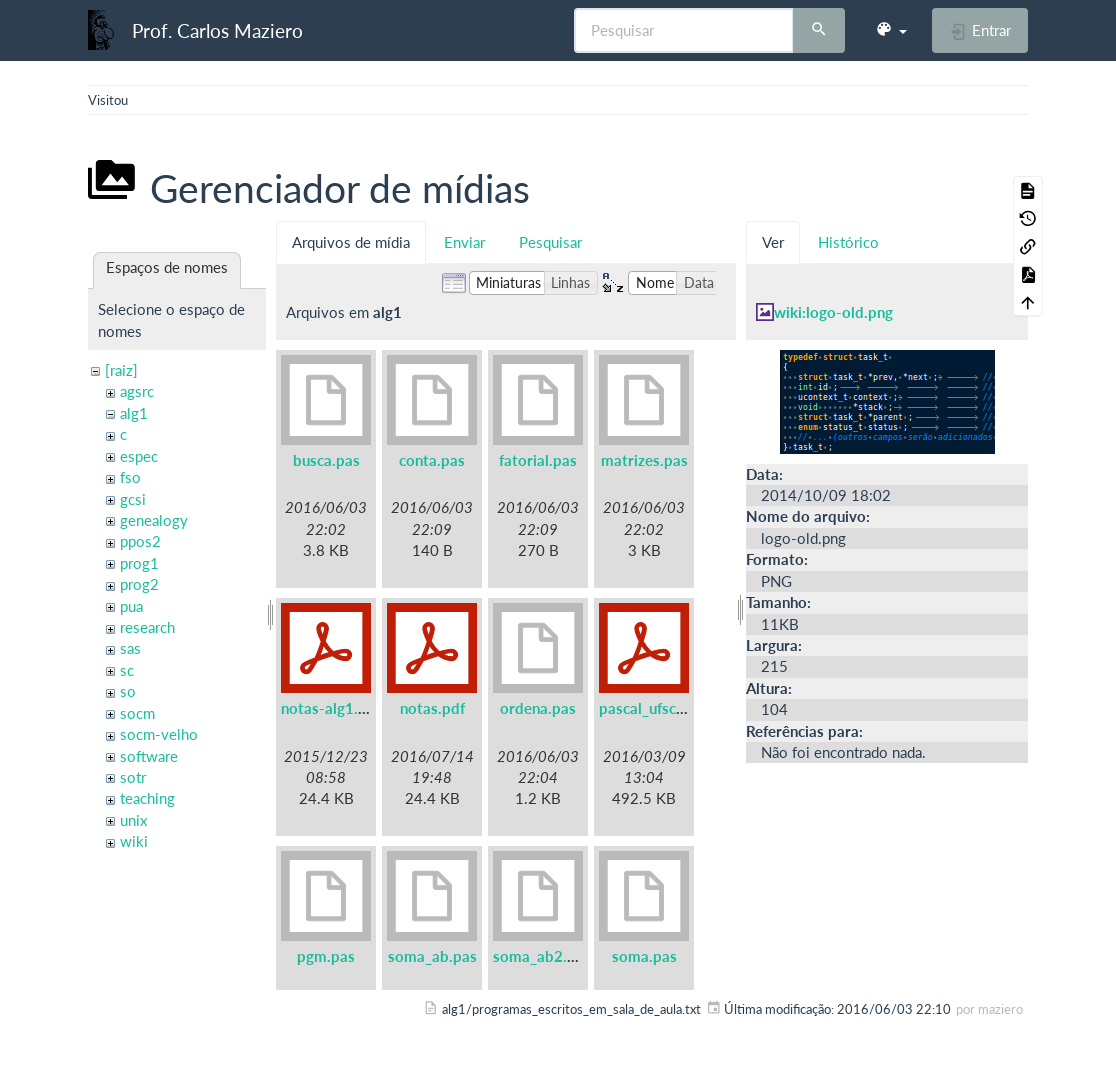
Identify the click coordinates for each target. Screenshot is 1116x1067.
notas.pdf (432, 708)
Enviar (464, 242)
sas (130, 648)
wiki (134, 841)
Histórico (848, 242)
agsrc (137, 391)
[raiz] (121, 370)
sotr (133, 777)
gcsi (133, 499)
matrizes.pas (644, 460)
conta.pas (432, 460)
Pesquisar (550, 242)
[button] (891, 30)
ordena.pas (538, 708)
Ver (773, 242)
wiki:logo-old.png (833, 312)
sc (127, 670)
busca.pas (326, 460)
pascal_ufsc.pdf (651, 708)
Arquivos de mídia (351, 242)
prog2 (139, 584)
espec (139, 456)
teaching (147, 798)
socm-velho (159, 734)
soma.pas (644, 956)
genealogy (154, 520)
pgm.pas (326, 956)
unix (133, 820)
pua (131, 606)
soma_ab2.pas (542, 956)
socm (137, 713)
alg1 (134, 413)
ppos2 (140, 541)
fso (130, 477)
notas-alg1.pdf (331, 708)
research (147, 627)
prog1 (139, 563)
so (128, 691)
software (149, 756)
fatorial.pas (538, 460)
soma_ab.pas (432, 956)
